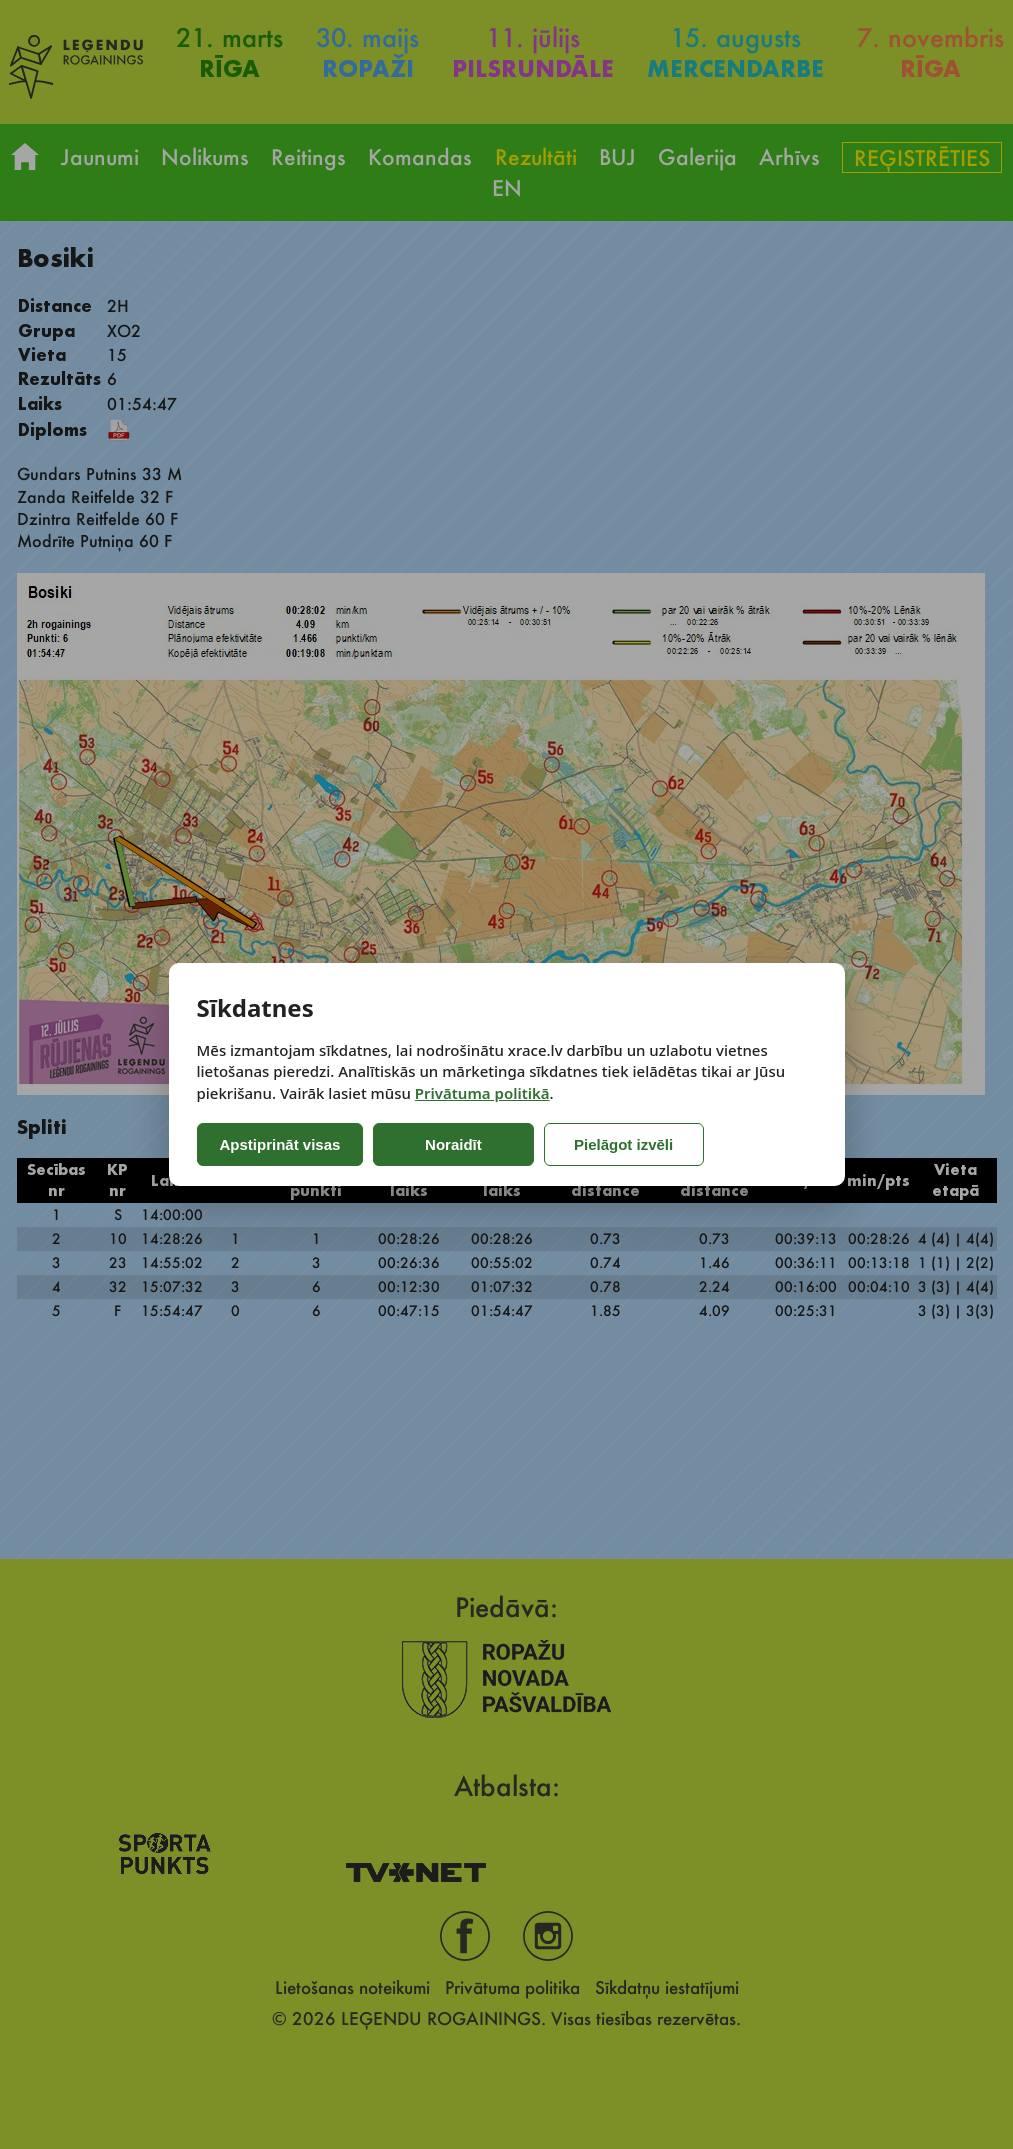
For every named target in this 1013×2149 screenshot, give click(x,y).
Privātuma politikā (482, 1093)
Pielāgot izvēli (623, 1144)
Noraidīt (453, 1144)
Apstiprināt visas (280, 1144)
